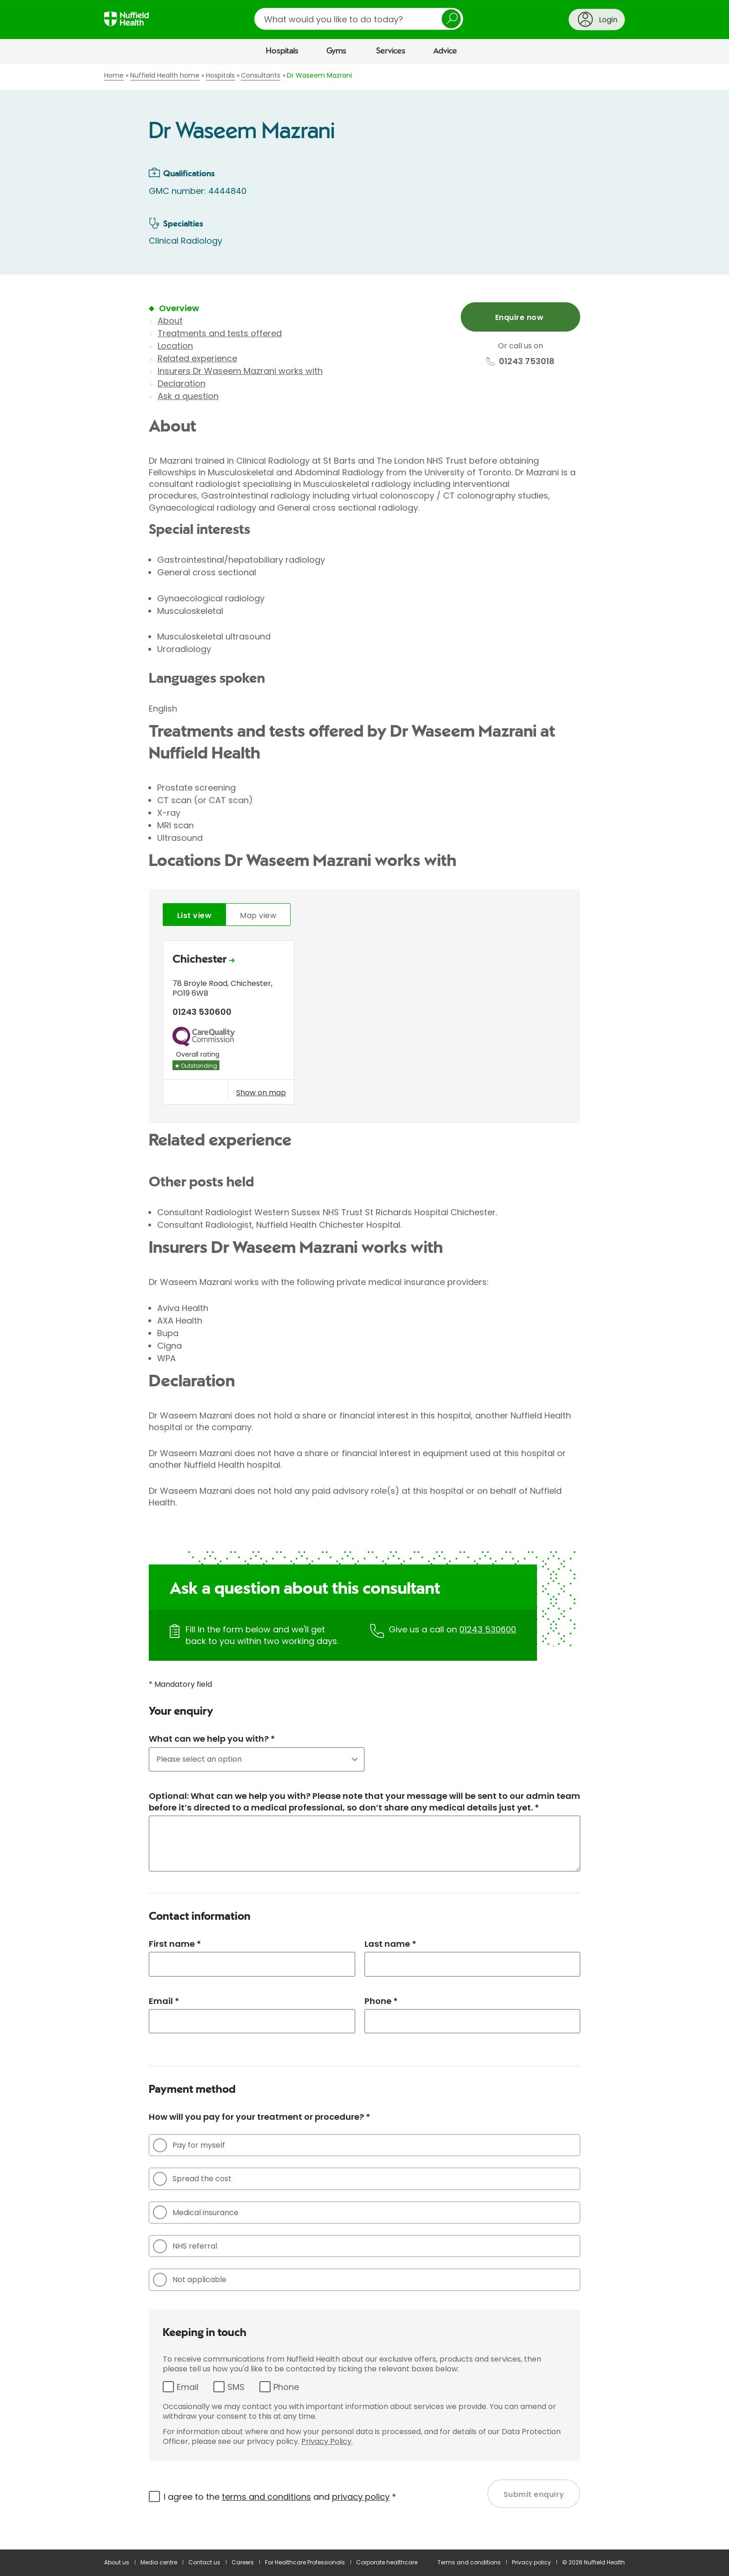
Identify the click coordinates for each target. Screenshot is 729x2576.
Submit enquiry (534, 2494)
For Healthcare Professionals (305, 2562)
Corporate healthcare (387, 2562)
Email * (164, 2001)
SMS (236, 2387)
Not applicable (189, 2280)
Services (390, 51)
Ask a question (188, 396)
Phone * (381, 2001)
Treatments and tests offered (220, 333)
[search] (358, 19)
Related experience (197, 358)
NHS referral (185, 2246)
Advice (445, 51)
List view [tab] (194, 915)
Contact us (204, 2562)
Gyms (336, 51)
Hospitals (282, 51)
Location (175, 346)
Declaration (181, 383)
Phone (286, 2387)
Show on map (261, 1092)
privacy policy (361, 2497)
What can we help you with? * (212, 1738)
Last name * (390, 1944)
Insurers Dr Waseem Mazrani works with (240, 371)
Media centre (158, 2562)
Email (188, 2387)
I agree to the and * (280, 2497)
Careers (243, 2562)
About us (116, 2562)
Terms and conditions (469, 2562)
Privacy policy (531, 2562)
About (170, 320)
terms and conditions (266, 2497)
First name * (175, 1944)
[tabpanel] (364, 1024)
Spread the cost (192, 2179)
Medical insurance (196, 2212)
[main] (364, 1306)
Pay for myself (189, 2145)
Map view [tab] (258, 915)
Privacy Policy (326, 2441)
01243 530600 (487, 1629)
